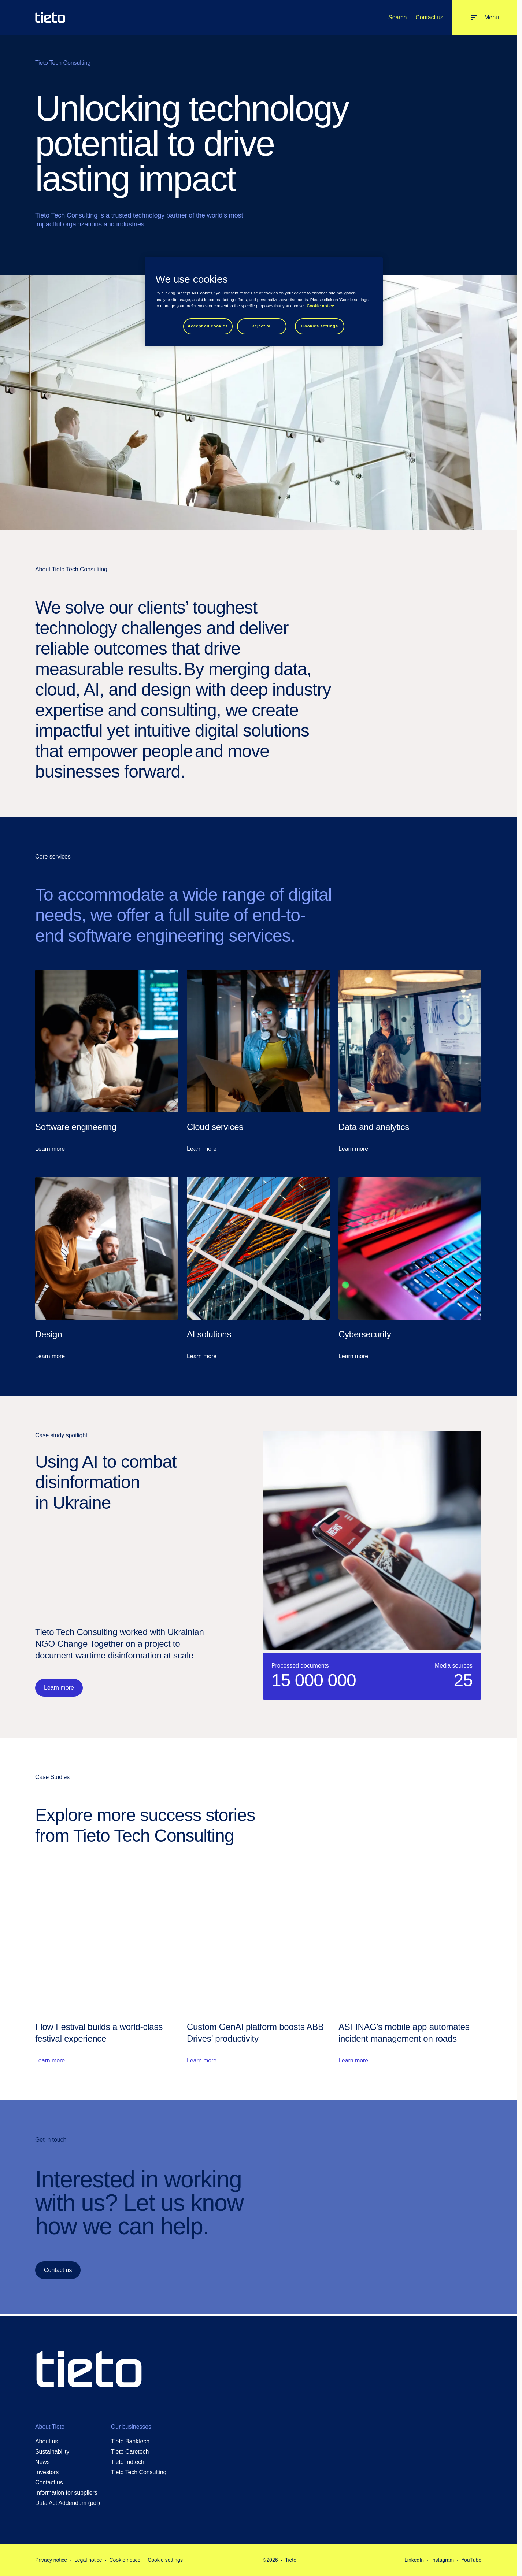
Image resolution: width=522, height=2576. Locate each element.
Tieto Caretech (130, 2452)
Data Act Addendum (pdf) (67, 2503)
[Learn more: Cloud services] (258, 1061)
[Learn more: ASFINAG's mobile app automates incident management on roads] (409, 1967)
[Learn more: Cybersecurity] (409, 1269)
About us (46, 2441)
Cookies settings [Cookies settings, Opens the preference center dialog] (319, 326)
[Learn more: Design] (106, 1269)
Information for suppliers (66, 2493)
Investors (47, 2472)
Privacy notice (51, 2560)
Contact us (429, 17)
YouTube (471, 2560)
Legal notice (88, 2560)
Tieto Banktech (130, 2441)
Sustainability (52, 2452)
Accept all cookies (208, 326)
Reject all (261, 326)
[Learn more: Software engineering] (106, 1061)
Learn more (59, 1687)
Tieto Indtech (127, 2462)
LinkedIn (414, 2560)
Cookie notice (124, 2560)
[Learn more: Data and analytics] (409, 1061)
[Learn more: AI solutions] (258, 1269)
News (42, 2462)
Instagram (442, 2560)
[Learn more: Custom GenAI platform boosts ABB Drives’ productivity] (258, 1967)
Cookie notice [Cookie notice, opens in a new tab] (320, 306)
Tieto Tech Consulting (138, 2472)
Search (397, 17)
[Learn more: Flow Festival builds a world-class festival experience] (106, 1967)
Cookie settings (165, 2560)
